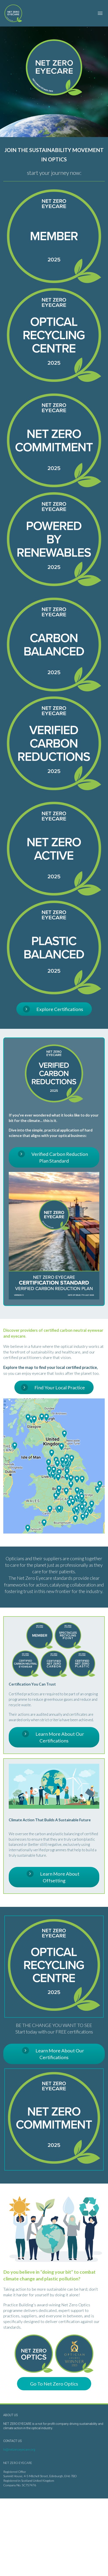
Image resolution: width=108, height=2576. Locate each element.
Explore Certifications (53, 1009)
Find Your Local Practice (53, 1387)
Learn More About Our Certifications (53, 1737)
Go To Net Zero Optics (54, 2384)
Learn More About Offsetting (53, 1876)
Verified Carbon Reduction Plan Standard (53, 1157)
